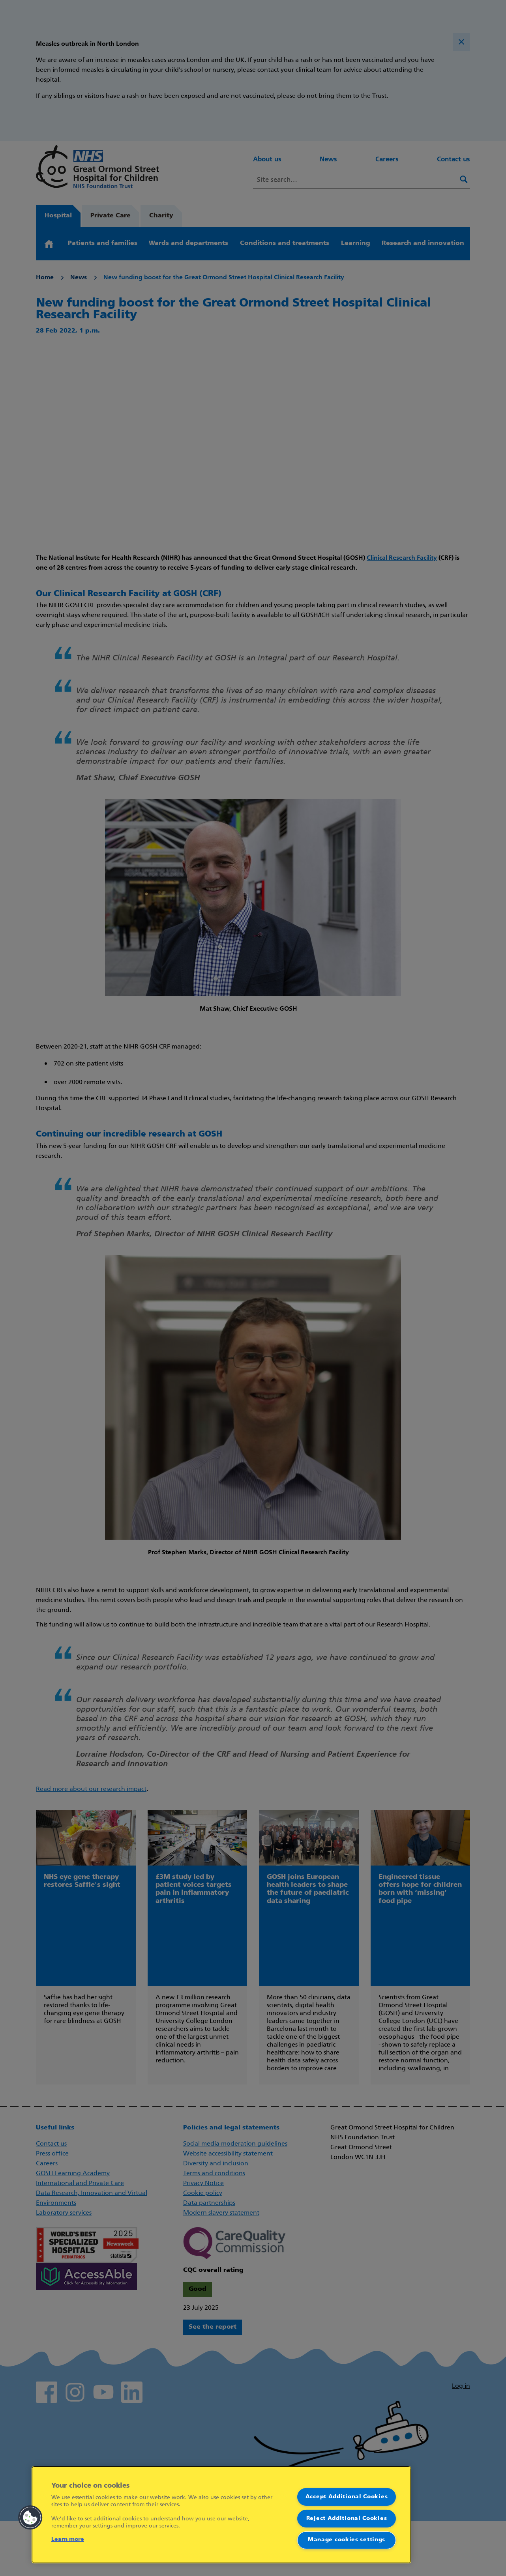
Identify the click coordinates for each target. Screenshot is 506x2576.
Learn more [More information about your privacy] (67, 2539)
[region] (221, 2514)
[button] (30, 2517)
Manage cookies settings (346, 2540)
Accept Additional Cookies (346, 2497)
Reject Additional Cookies (346, 2518)
